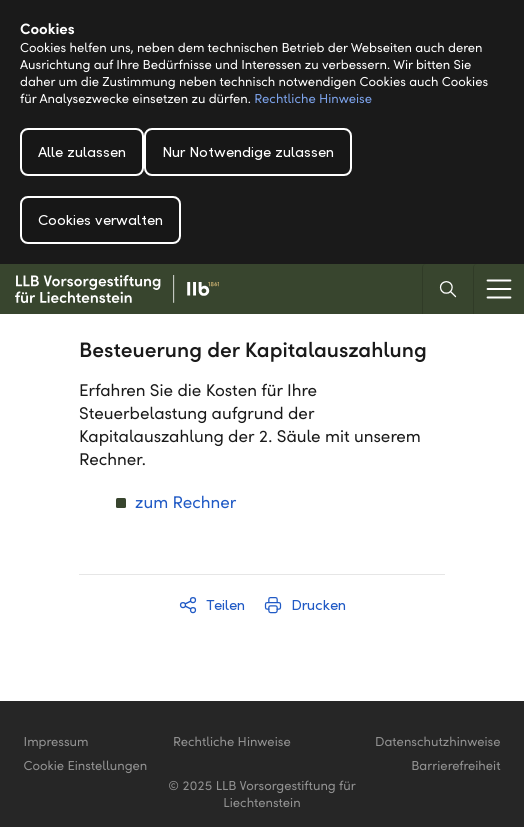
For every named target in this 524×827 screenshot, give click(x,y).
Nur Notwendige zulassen (248, 152)
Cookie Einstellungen (86, 766)
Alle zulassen (82, 152)
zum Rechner (185, 502)
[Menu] (499, 289)
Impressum (56, 742)
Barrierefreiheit (455, 766)
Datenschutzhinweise (438, 742)
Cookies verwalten (100, 220)
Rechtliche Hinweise (313, 99)
